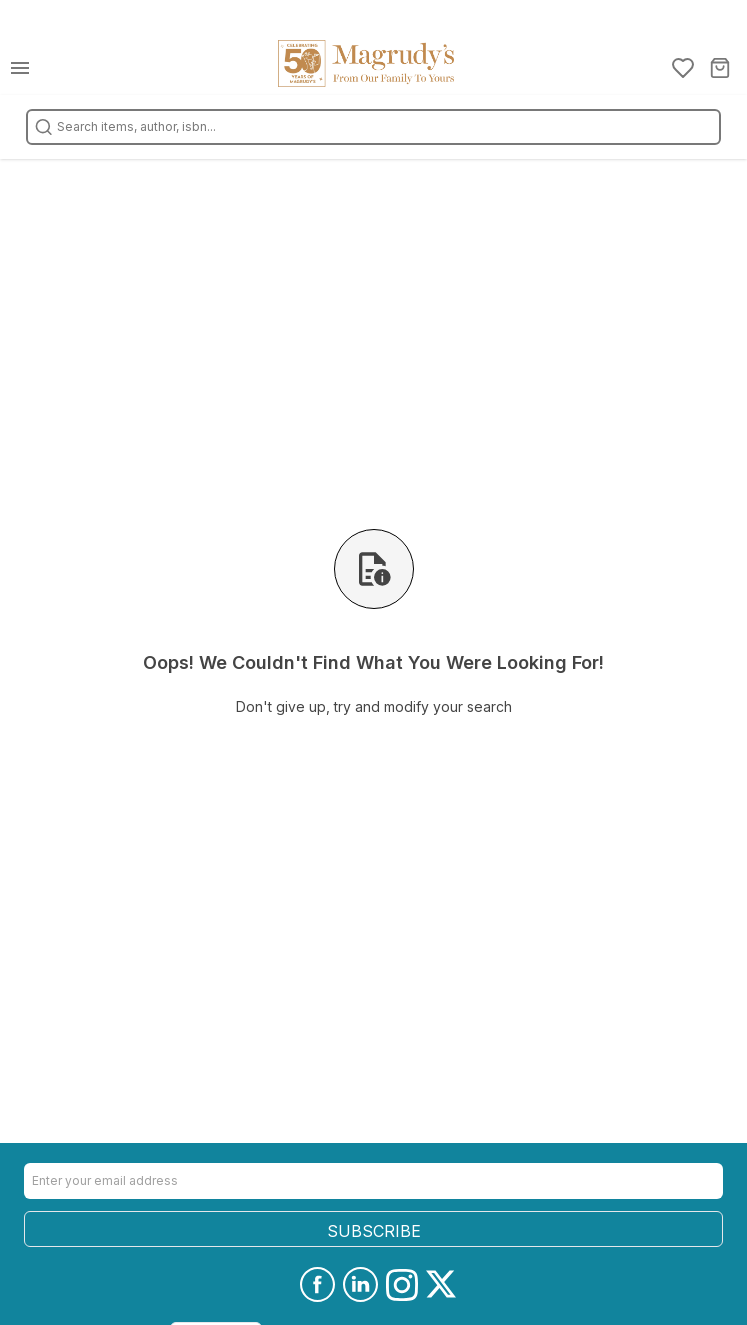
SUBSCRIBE (374, 1231)
